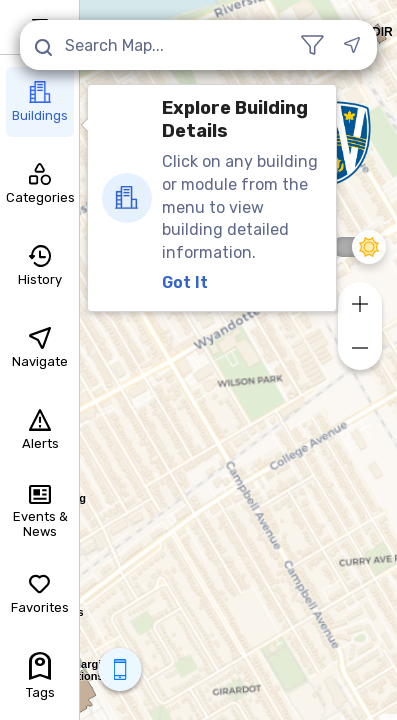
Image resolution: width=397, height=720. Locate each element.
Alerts (40, 430)
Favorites (40, 594)
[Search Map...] (158, 45)
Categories (40, 184)
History (40, 266)
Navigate (40, 348)
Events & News (40, 512)
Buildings (40, 102)
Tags (40, 676)
